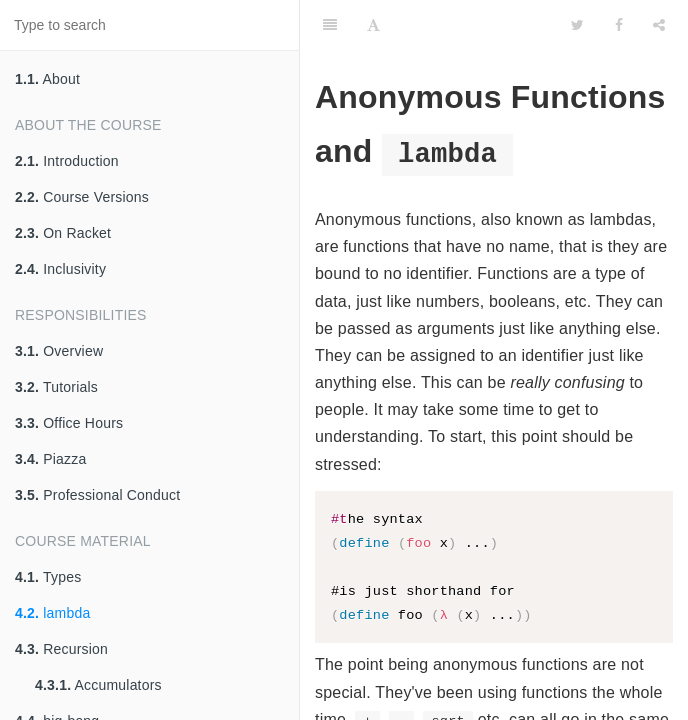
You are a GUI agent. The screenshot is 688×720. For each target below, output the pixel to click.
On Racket (63, 233)
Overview (59, 351)
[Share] (659, 25)
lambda (52, 613)
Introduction (67, 161)
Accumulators (98, 685)
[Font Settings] (373, 25)
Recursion (61, 649)
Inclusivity (60, 269)
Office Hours (69, 423)
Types (48, 577)
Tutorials (56, 387)
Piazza (50, 459)
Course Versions (82, 197)
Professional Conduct (97, 495)
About (47, 79)
